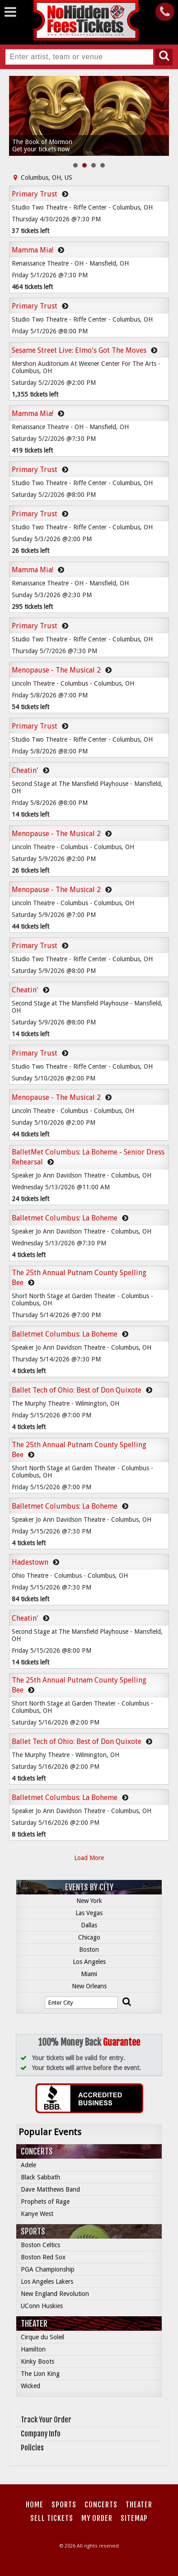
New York (89, 1900)
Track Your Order (46, 2419)
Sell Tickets (51, 2518)
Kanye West (37, 2213)
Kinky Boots (37, 2361)
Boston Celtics (40, 2245)
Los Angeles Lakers (47, 2281)
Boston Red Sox (43, 2257)
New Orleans (89, 1986)
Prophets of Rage (45, 2201)
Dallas (89, 1925)
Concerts (37, 2151)
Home (34, 2504)
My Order (97, 2518)
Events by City (89, 1887)
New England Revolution (55, 2293)
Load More (89, 1857)
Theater (34, 2323)
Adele (28, 2165)
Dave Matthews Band (50, 2189)
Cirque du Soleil (42, 2337)
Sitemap (134, 2518)
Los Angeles (89, 1961)
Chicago (89, 1937)
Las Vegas (89, 1913)
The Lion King (40, 2373)
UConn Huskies (42, 2306)
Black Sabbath (40, 2177)
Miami (89, 1974)
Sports (33, 2231)
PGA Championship (48, 2269)
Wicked (30, 2385)
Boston (89, 1949)
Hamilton (33, 2349)
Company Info (41, 2433)
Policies (32, 2447)
